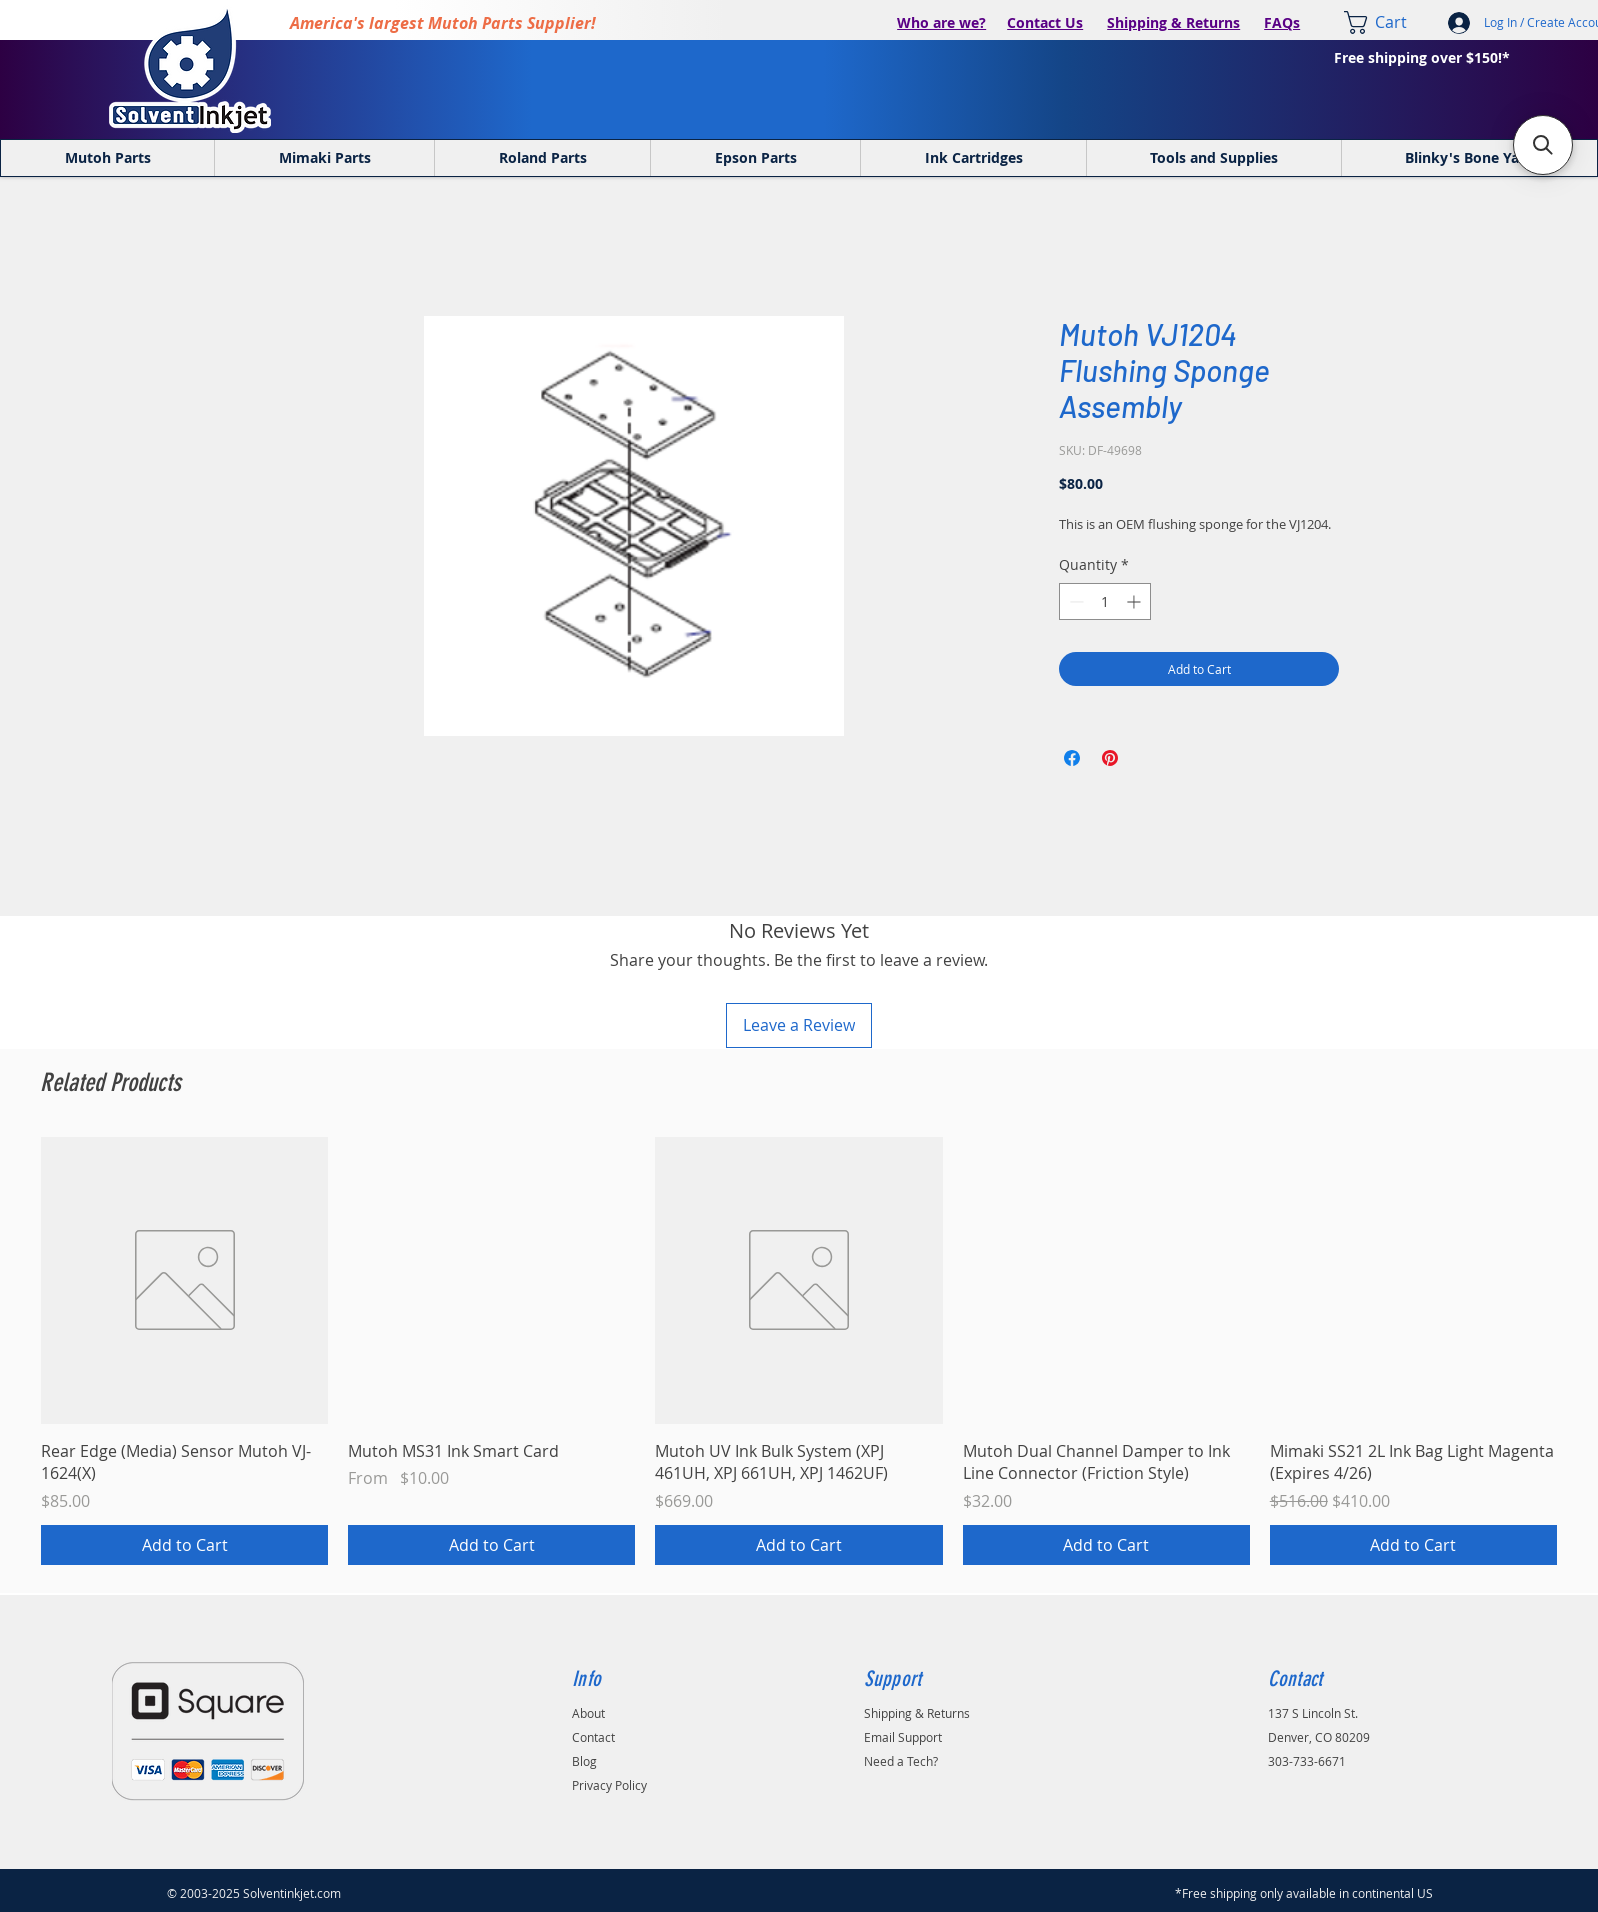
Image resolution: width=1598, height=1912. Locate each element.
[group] (799, 1351)
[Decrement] (1074, 601)
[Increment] (1135, 601)
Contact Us (1045, 22)
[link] (1389, 22)
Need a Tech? (901, 1761)
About (588, 1713)
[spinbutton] (1105, 601)
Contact (593, 1737)
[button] (1543, 145)
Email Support (903, 1737)
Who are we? (941, 22)
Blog (584, 1761)
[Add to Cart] (184, 1545)
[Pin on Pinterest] (1110, 758)
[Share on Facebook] (1072, 758)
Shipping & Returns (1173, 22)
